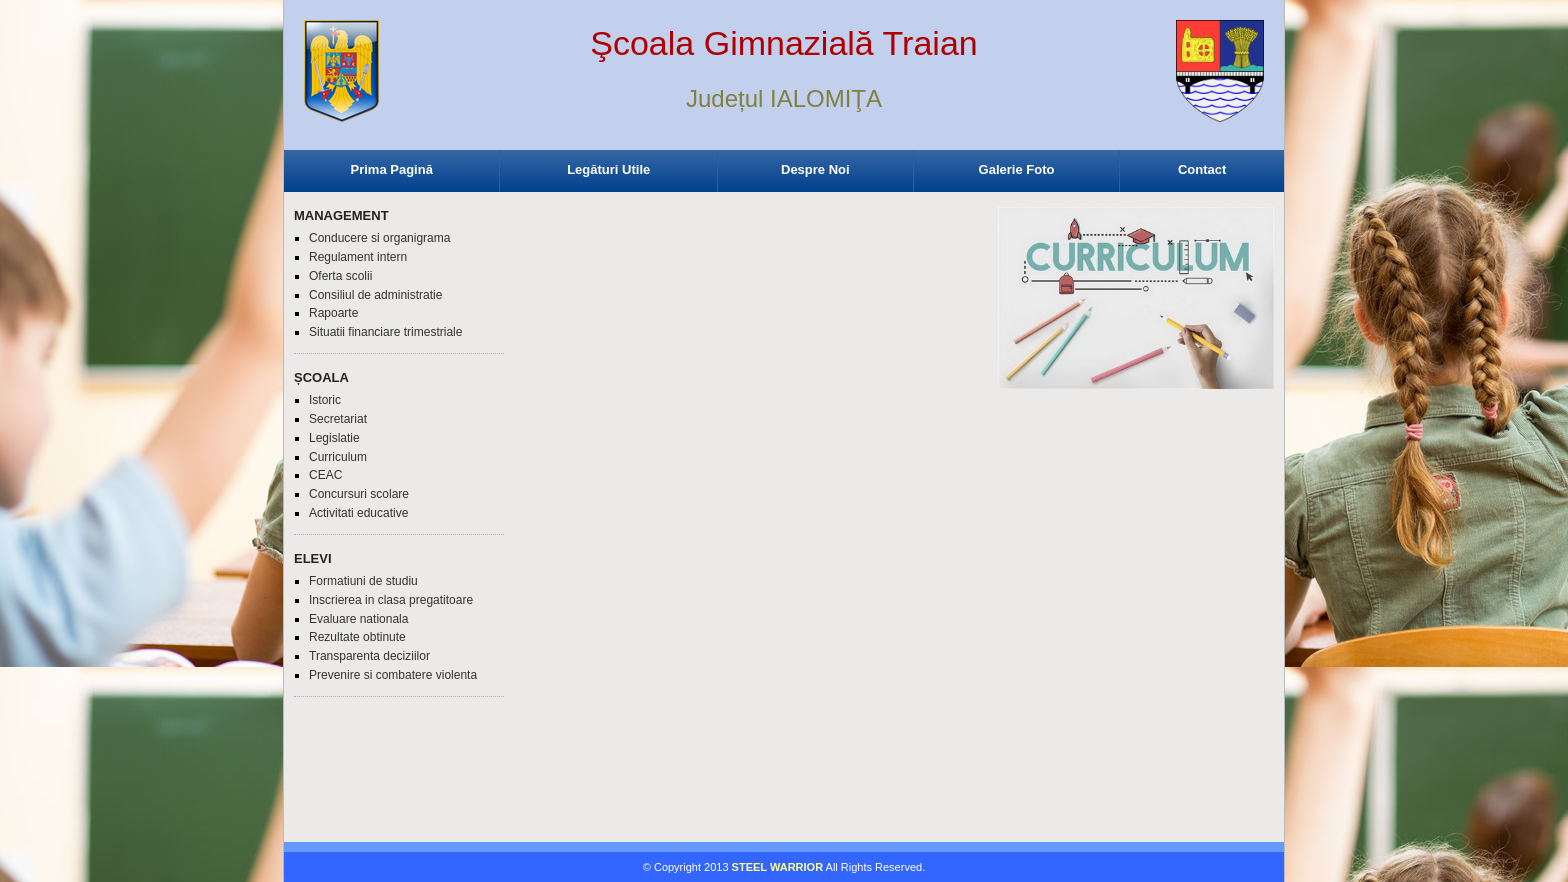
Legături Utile (608, 169)
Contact (1202, 169)
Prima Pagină (392, 169)
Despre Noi (815, 169)
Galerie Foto (1017, 169)
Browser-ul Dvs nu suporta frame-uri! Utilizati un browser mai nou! (784, 90)
